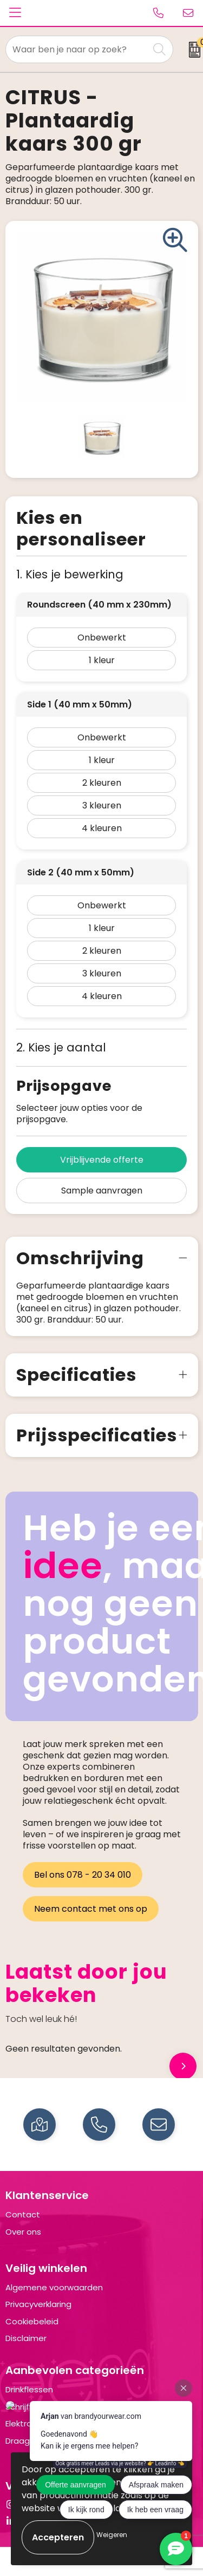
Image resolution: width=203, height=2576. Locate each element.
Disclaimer (26, 2338)
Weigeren (111, 2534)
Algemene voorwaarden (54, 2287)
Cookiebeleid (31, 2321)
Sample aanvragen (101, 1190)
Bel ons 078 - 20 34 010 (82, 1875)
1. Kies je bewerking (69, 574)
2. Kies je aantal (61, 1047)
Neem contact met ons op (90, 1909)
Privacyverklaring (38, 2304)
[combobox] (77, 49)
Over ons (23, 2231)
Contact (22, 2214)
